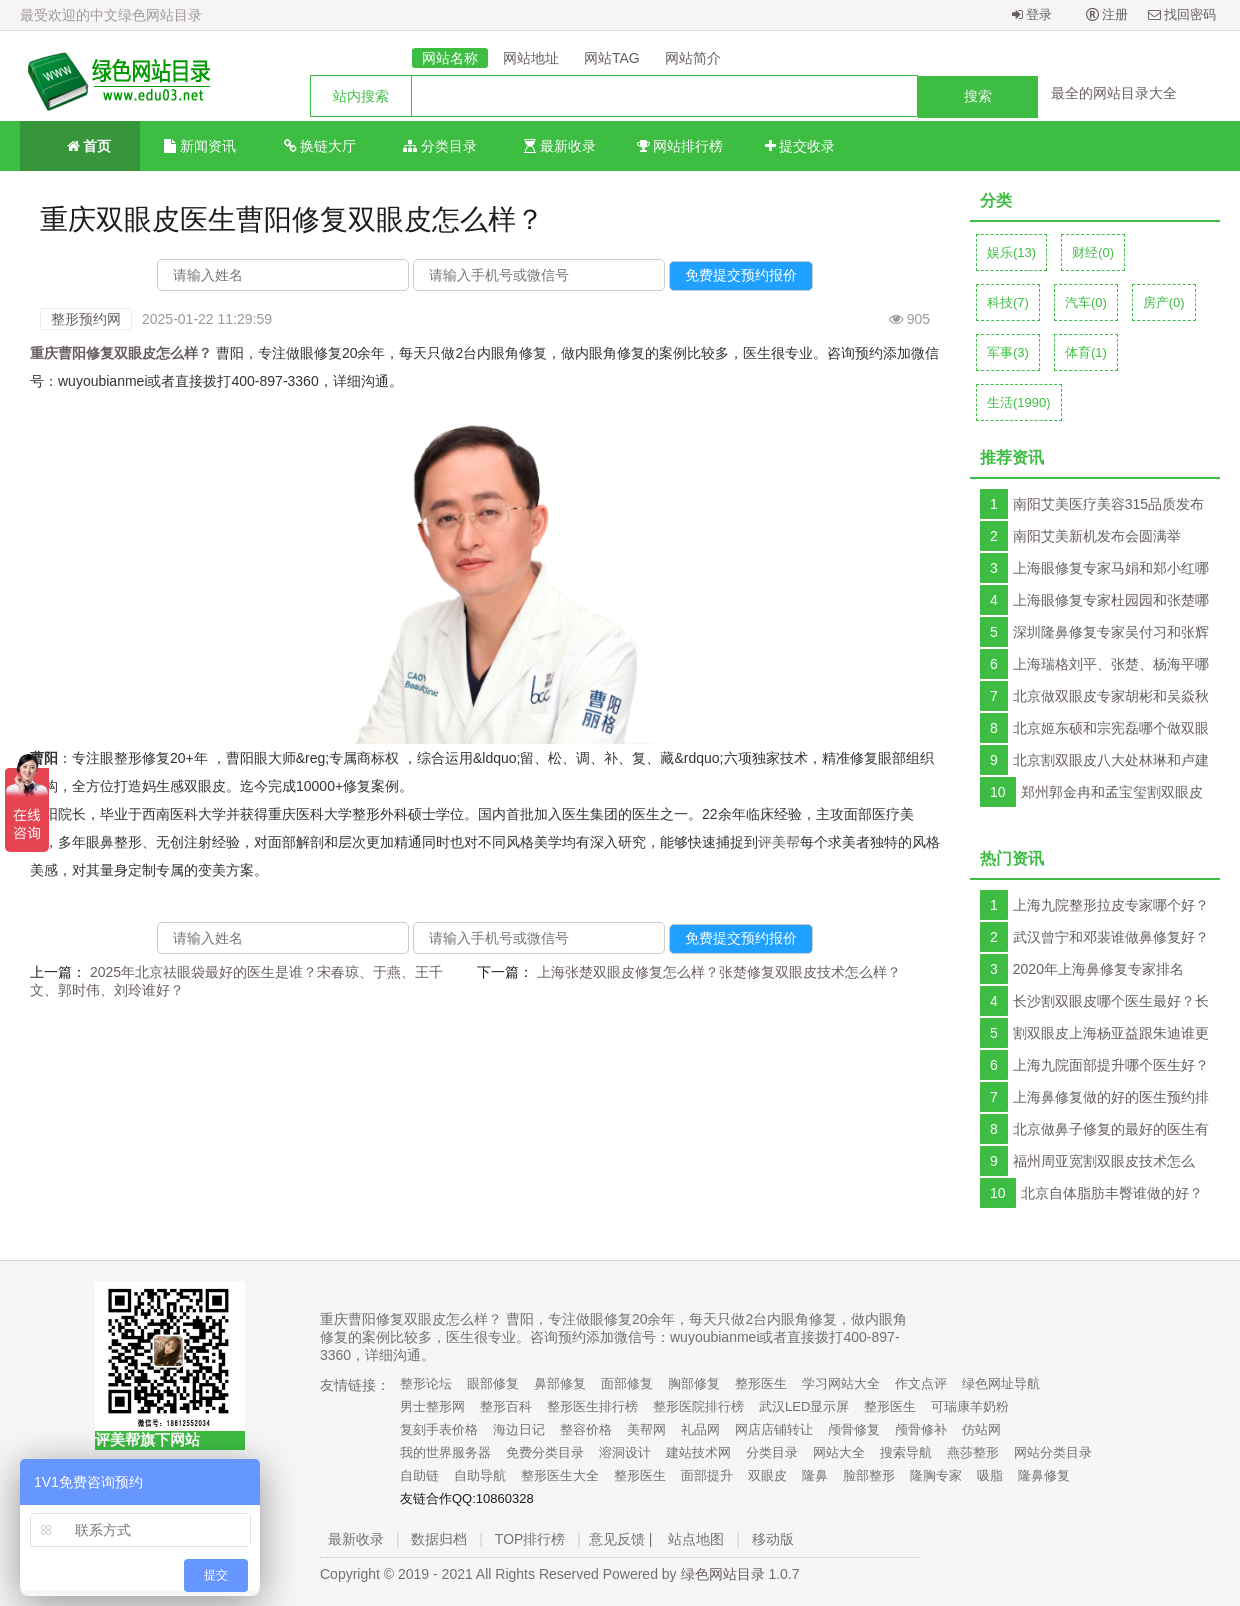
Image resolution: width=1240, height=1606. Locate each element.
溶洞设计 (625, 1452)
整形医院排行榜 (698, 1406)
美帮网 (646, 1429)
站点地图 (696, 1539)
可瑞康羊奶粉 (970, 1406)
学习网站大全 (841, 1383)
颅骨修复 (854, 1429)
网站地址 (531, 58)
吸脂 (990, 1475)
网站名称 (450, 58)
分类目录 (440, 146)
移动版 (773, 1539)
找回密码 (1182, 14)
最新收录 (560, 146)
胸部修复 (694, 1383)
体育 (1086, 352)
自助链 (419, 1475)
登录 (1032, 14)
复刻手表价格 (439, 1429)
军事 (1008, 352)
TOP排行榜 (530, 1539)
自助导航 (480, 1475)
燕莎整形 (973, 1452)
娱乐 (1011, 252)
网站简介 (693, 58)
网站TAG (612, 58)
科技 (1008, 302)
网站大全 (839, 1452)
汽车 (1086, 302)
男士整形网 (432, 1406)
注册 (1107, 14)
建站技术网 (698, 1452)
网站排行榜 (680, 146)
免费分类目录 (545, 1452)
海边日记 (519, 1429)
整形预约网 (86, 319)
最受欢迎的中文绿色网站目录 (111, 15)
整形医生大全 (560, 1475)
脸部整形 (869, 1475)
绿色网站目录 (723, 1574)
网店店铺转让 (774, 1429)
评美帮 (779, 842)
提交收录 (800, 146)
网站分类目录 (1053, 1452)
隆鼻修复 (1044, 1475)
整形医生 (761, 1383)
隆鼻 (815, 1475)
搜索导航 (906, 1452)
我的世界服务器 (445, 1452)
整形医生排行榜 (592, 1406)
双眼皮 (767, 1475)
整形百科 (506, 1406)
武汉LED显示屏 (804, 1406)
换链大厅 (320, 146)
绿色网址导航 (1001, 1383)
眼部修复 (493, 1383)
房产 (1164, 302)
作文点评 (921, 1383)
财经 (1093, 252)
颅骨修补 (921, 1429)
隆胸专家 (936, 1475)
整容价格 (586, 1429)
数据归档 (439, 1539)
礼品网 (700, 1429)
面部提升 (707, 1475)
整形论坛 (426, 1383)
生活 (1019, 402)
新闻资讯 (200, 146)
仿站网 (981, 1429)
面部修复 (627, 1383)
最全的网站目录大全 (1114, 93)
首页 (80, 144)
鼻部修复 (560, 1383)
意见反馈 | (621, 1539)
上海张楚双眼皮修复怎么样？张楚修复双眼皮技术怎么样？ (719, 972)
